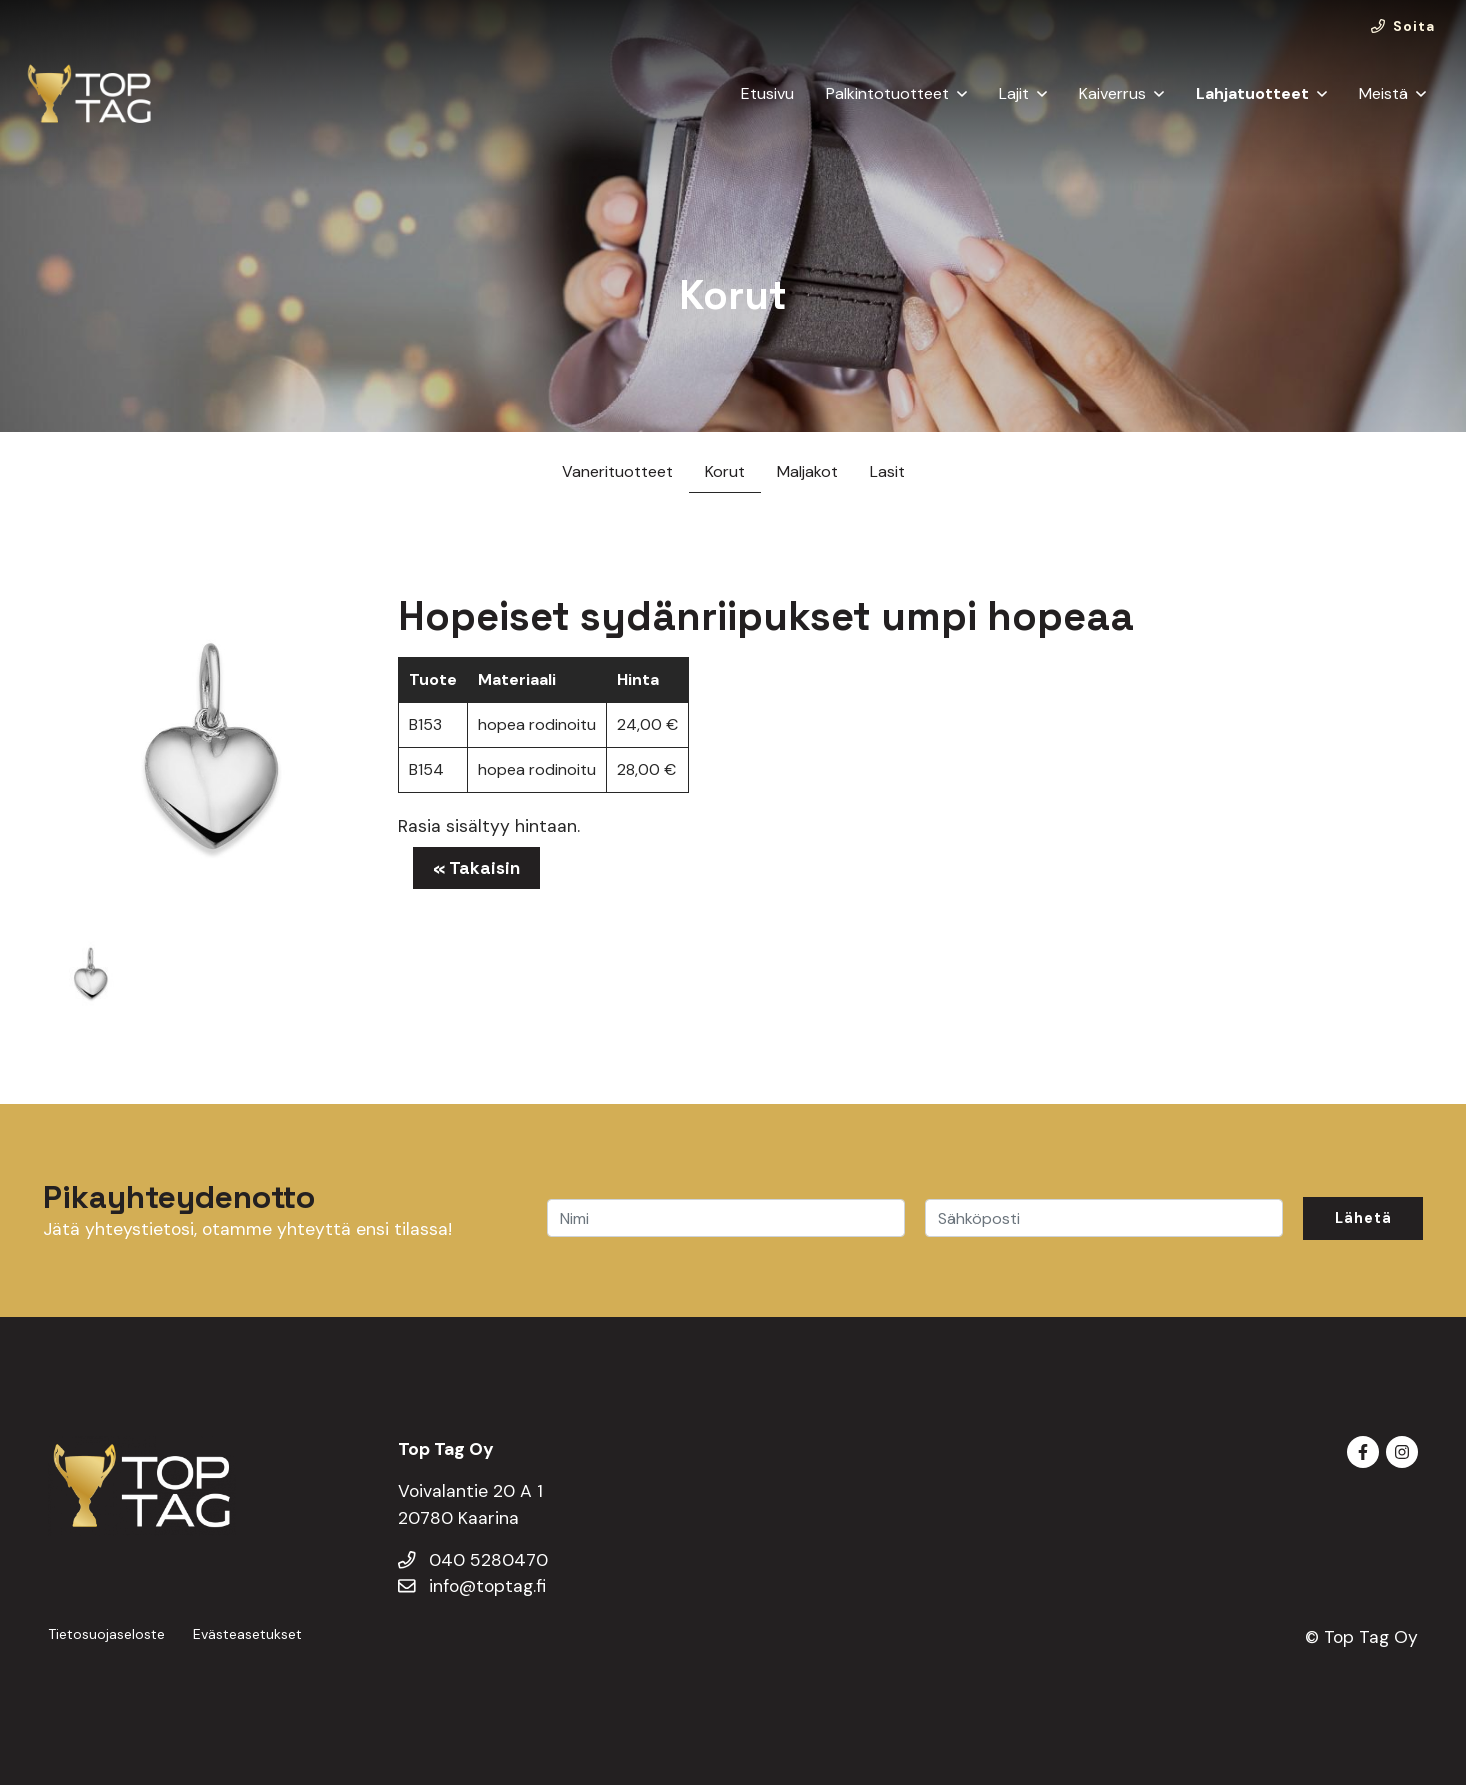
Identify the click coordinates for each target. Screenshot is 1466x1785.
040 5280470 (473, 1560)
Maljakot (807, 471)
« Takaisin (476, 868)
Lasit (887, 471)
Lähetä (1363, 1218)
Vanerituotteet (617, 471)
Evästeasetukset (247, 1634)
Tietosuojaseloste (106, 1634)
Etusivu (767, 93)
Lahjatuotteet (1252, 93)
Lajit (1014, 93)
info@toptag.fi (472, 1586)
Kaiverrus (1112, 93)
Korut (725, 471)
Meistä (1383, 93)
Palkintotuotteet (887, 93)
